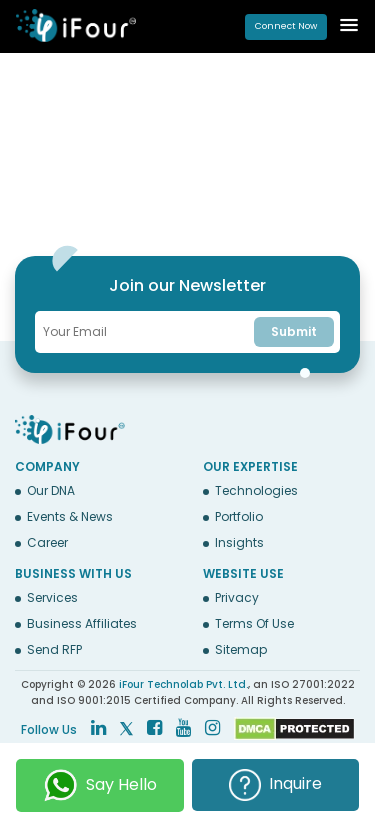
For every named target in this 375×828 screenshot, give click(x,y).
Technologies (256, 491)
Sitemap (241, 650)
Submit (294, 331)
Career (47, 543)
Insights (239, 543)
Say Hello (100, 785)
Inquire (275, 785)
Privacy (237, 598)
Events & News (70, 517)
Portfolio (239, 517)
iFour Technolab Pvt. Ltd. (183, 684)
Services (52, 598)
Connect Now (286, 26)
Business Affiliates (82, 624)
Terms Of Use (254, 624)
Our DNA (51, 491)
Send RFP (54, 650)
